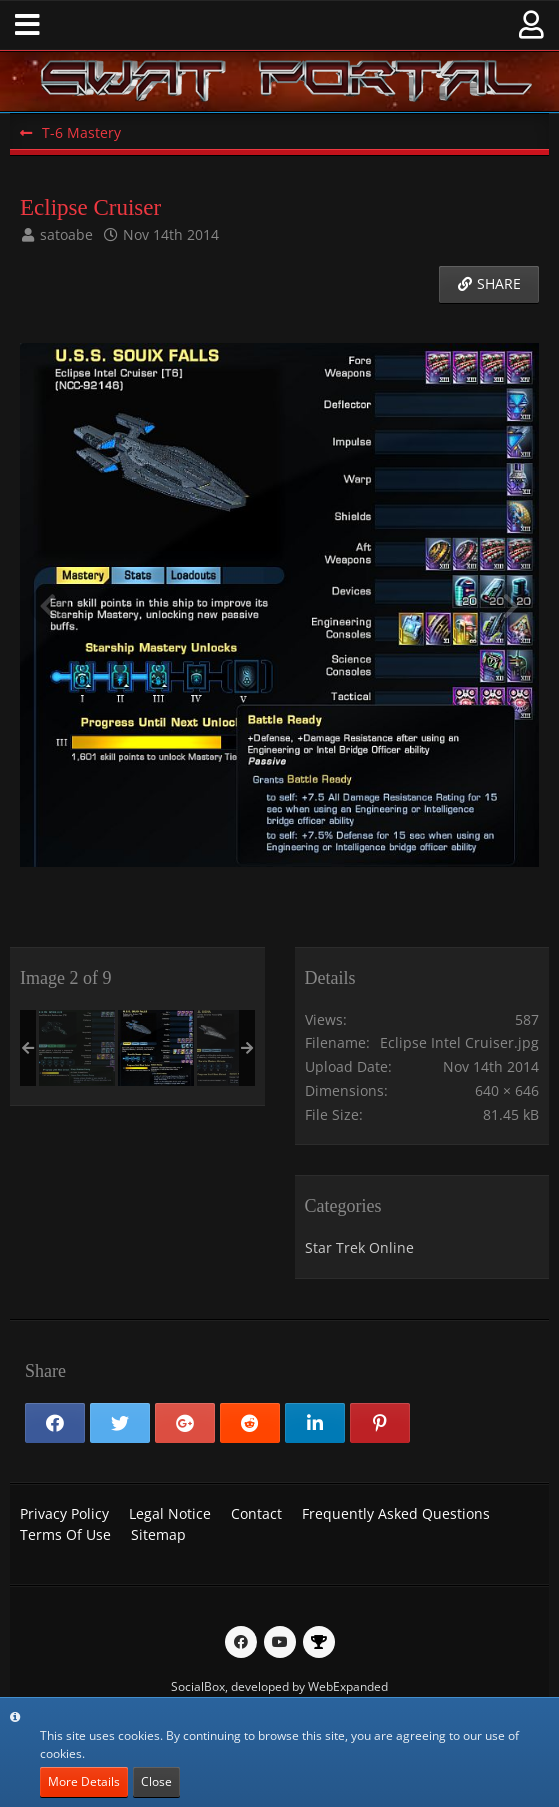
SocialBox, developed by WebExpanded (279, 1686)
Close (156, 1781)
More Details (84, 1781)
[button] (27, 25)
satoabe (66, 234)
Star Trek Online (359, 1247)
